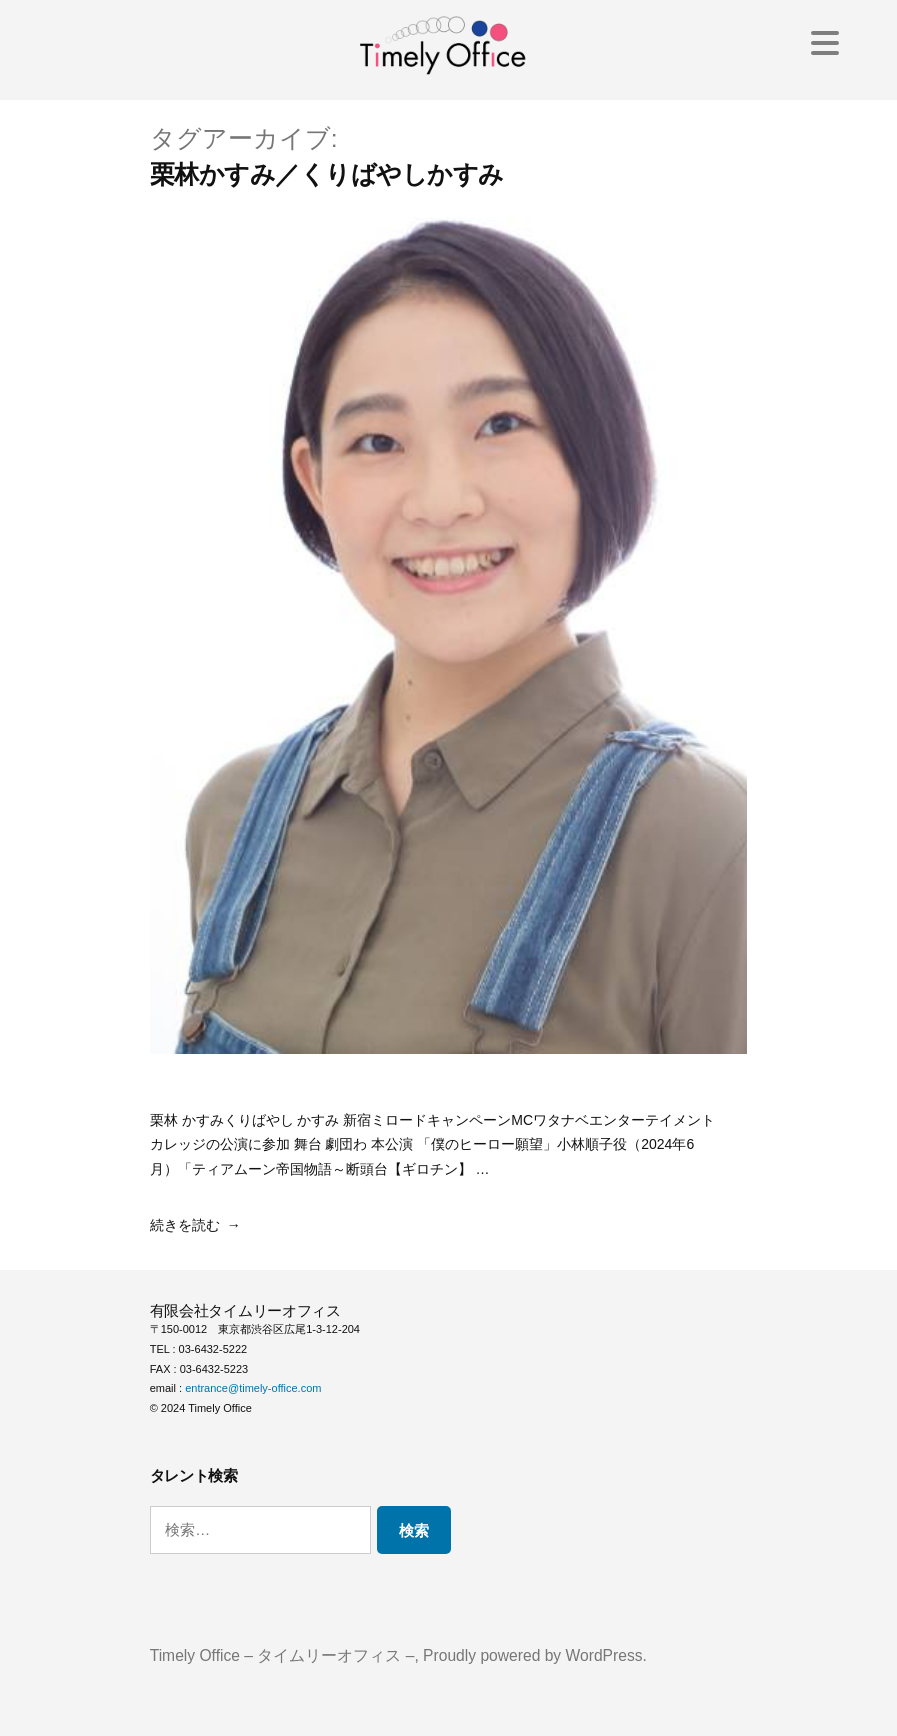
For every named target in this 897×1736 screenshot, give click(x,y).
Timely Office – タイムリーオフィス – (282, 1655)
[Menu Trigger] (824, 42)
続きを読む (185, 1225)
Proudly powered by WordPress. (535, 1655)
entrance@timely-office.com (253, 1388)
